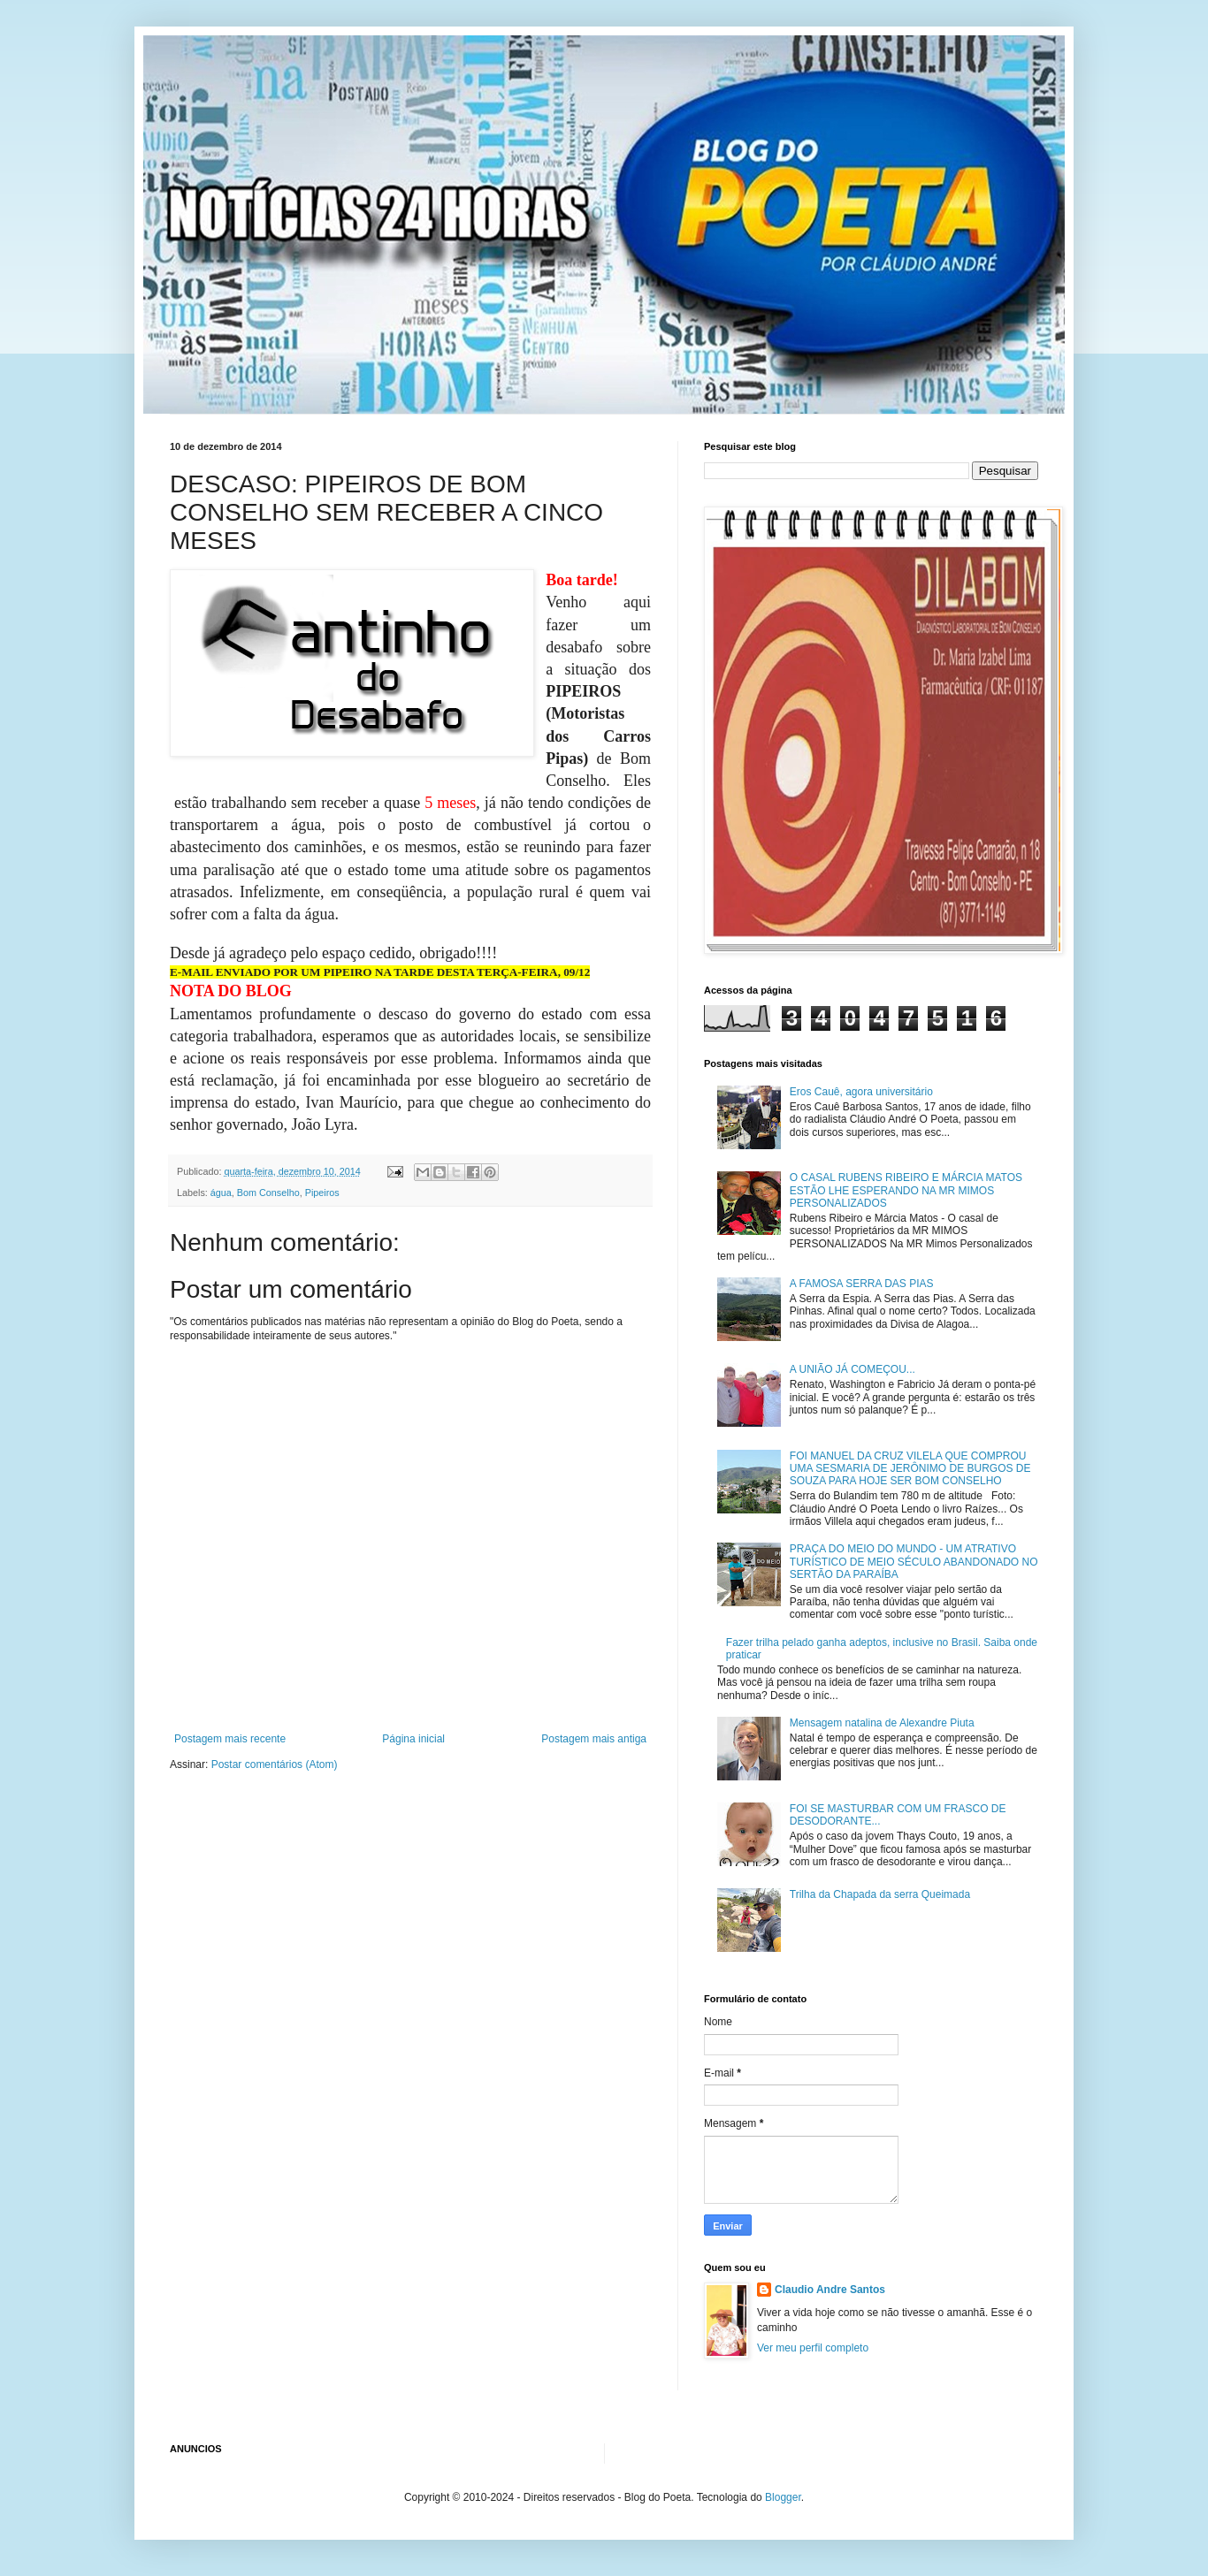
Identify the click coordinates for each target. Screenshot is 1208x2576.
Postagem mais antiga (593, 1739)
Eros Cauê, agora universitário (861, 1092)
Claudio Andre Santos (830, 2289)
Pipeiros (322, 1192)
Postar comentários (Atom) (274, 1764)
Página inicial (413, 1739)
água (221, 1192)
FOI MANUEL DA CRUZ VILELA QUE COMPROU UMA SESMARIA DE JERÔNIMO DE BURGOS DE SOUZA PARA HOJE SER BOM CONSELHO (910, 1469)
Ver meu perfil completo (812, 2348)
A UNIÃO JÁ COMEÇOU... (852, 1369)
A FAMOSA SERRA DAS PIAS (862, 1283)
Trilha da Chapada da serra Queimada (880, 1894)
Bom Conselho (268, 1192)
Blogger (783, 2497)
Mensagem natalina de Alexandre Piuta (882, 1723)
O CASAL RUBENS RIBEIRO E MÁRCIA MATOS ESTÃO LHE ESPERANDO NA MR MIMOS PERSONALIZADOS (906, 1190)
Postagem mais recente (230, 1739)
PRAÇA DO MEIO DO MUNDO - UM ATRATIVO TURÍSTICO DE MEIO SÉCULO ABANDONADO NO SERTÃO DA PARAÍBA (914, 1562)
